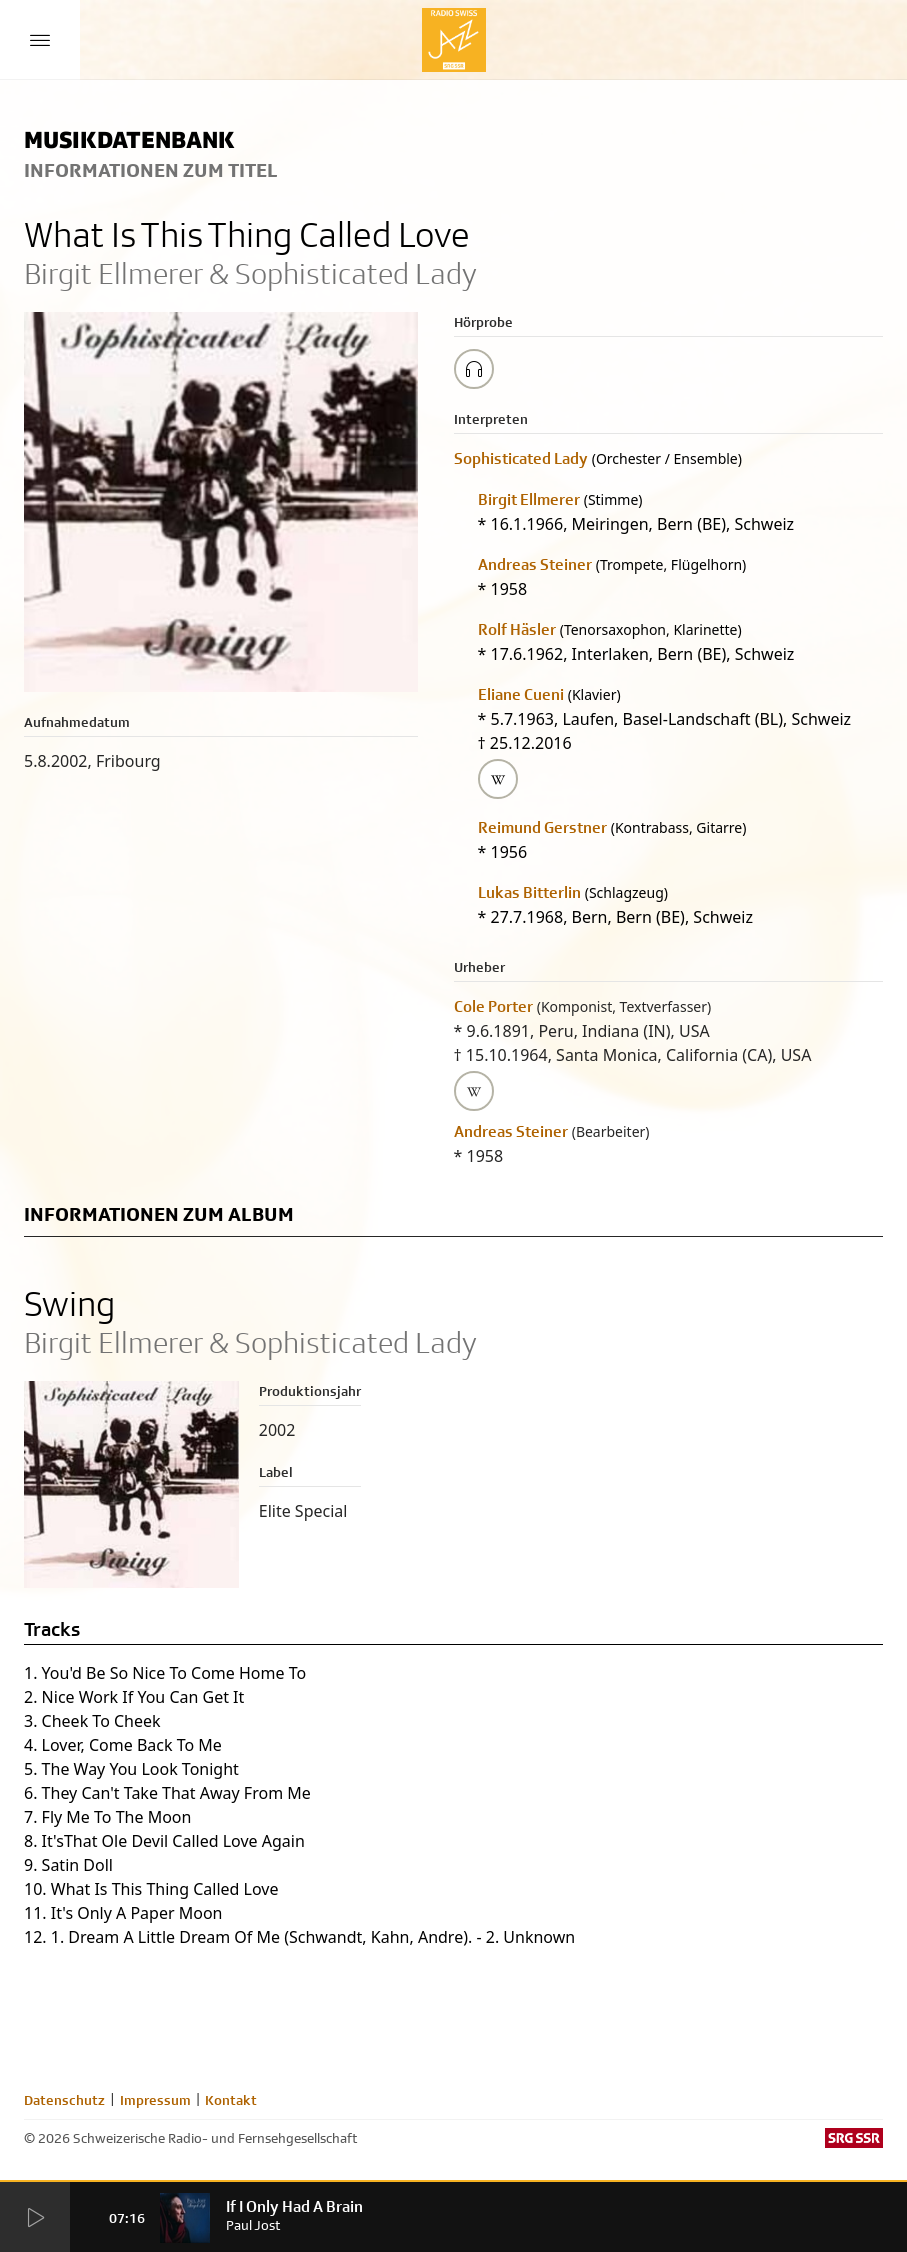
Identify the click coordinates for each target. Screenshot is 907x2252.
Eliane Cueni (521, 694)
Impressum (155, 2100)
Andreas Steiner (535, 564)
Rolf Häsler (517, 629)
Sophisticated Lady (521, 458)
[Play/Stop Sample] (474, 369)
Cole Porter (493, 1006)
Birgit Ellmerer (529, 499)
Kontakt (231, 2100)
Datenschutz (64, 2100)
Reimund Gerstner (542, 827)
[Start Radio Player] (35, 2218)
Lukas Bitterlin (529, 892)
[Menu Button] (40, 40)
